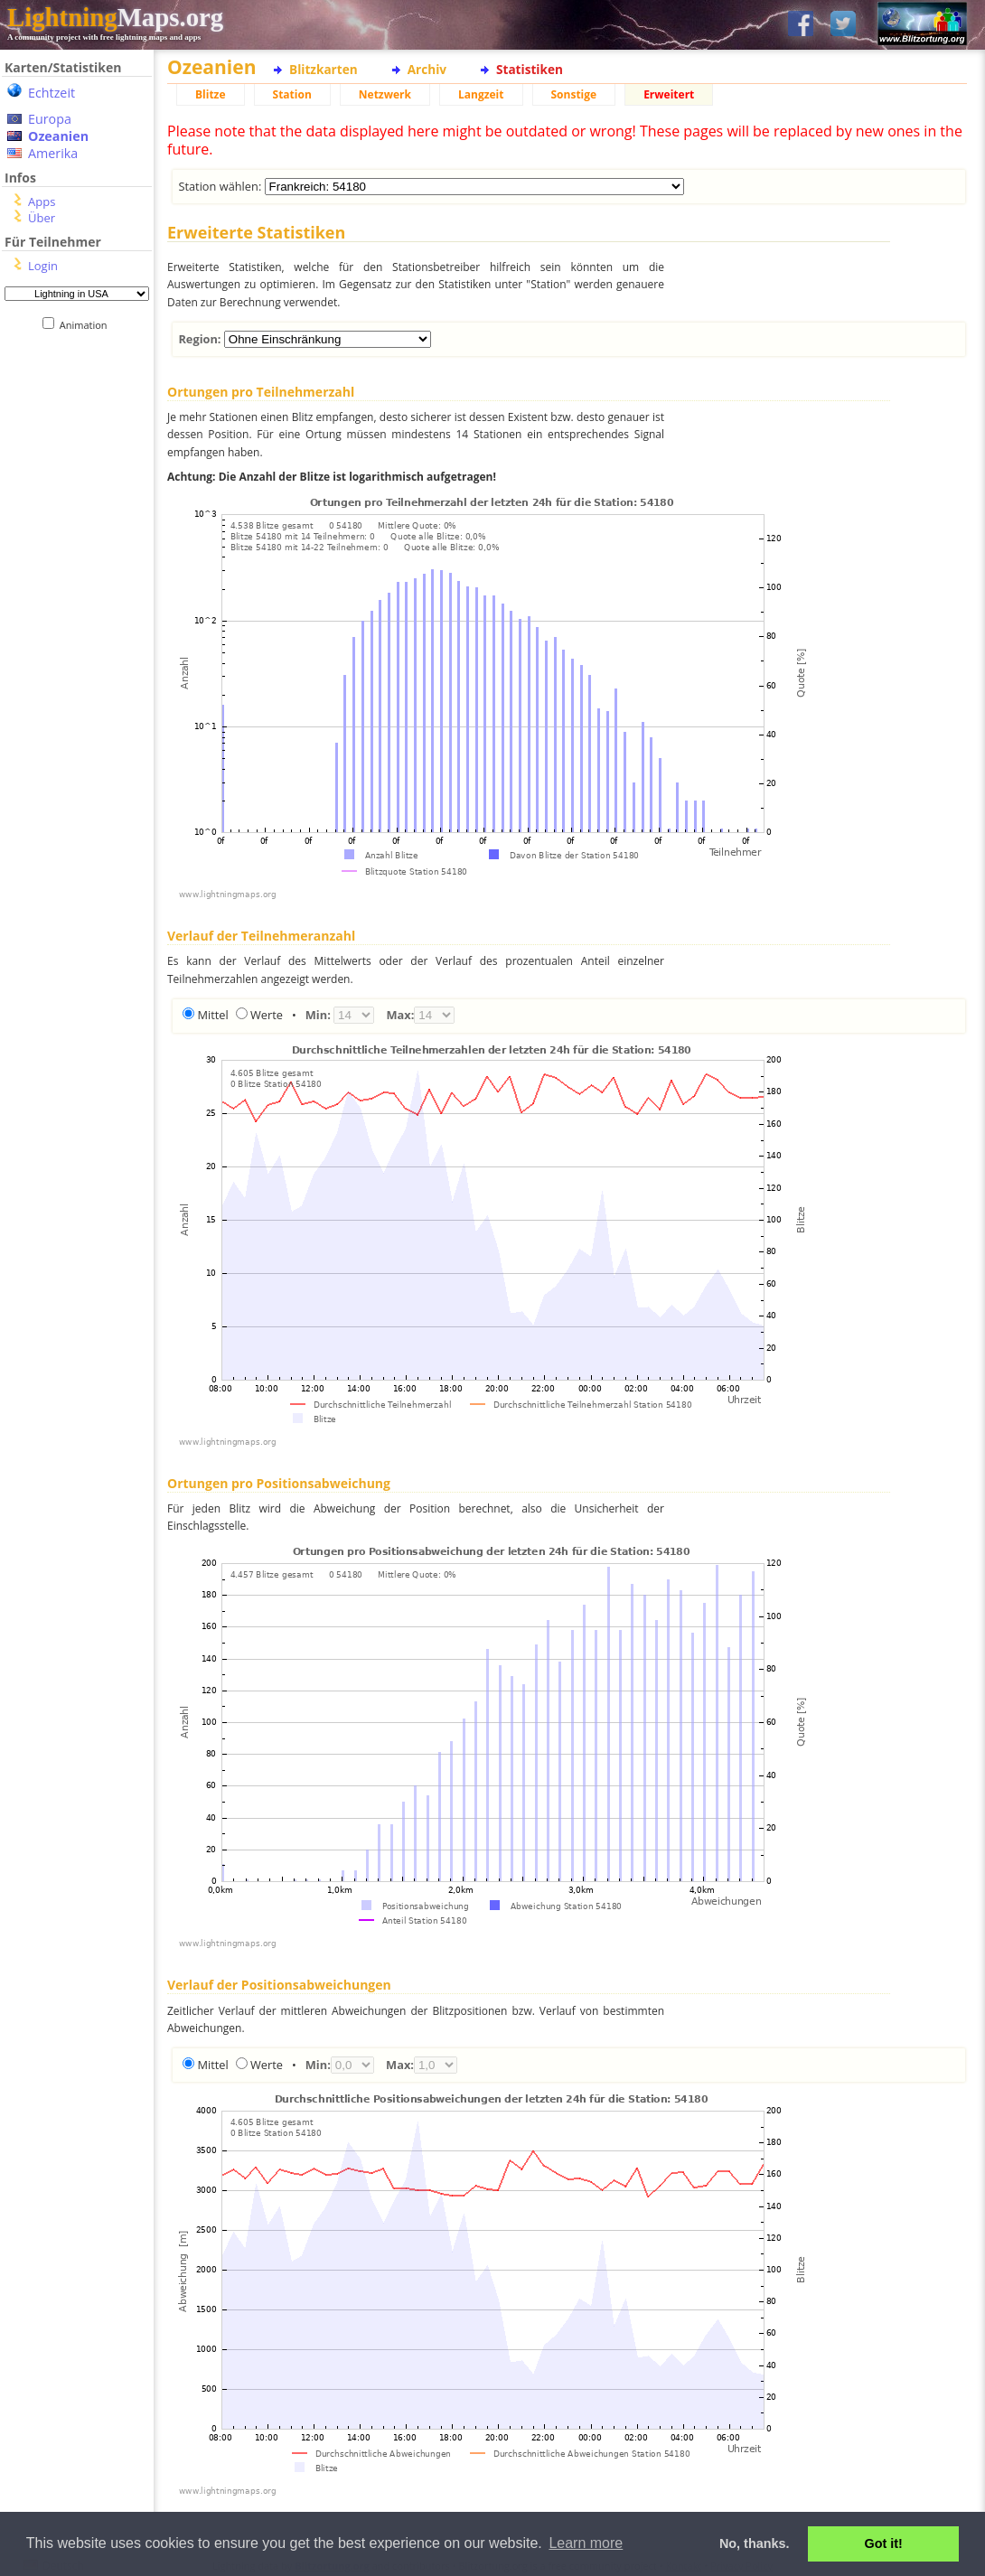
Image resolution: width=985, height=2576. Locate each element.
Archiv (427, 69)
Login (43, 266)
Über (41, 218)
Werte (266, 1015)
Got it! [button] (884, 2543)
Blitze (210, 94)
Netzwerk (385, 94)
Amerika (53, 153)
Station (292, 94)
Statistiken (529, 69)
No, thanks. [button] (754, 2543)
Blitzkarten (323, 69)
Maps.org (115, 17)
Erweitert (668, 94)
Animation (87, 325)
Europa (49, 118)
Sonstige (574, 94)
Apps (41, 201)
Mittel (212, 1015)
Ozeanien (58, 136)
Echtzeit (51, 92)
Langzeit (481, 94)
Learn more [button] (586, 2543)
